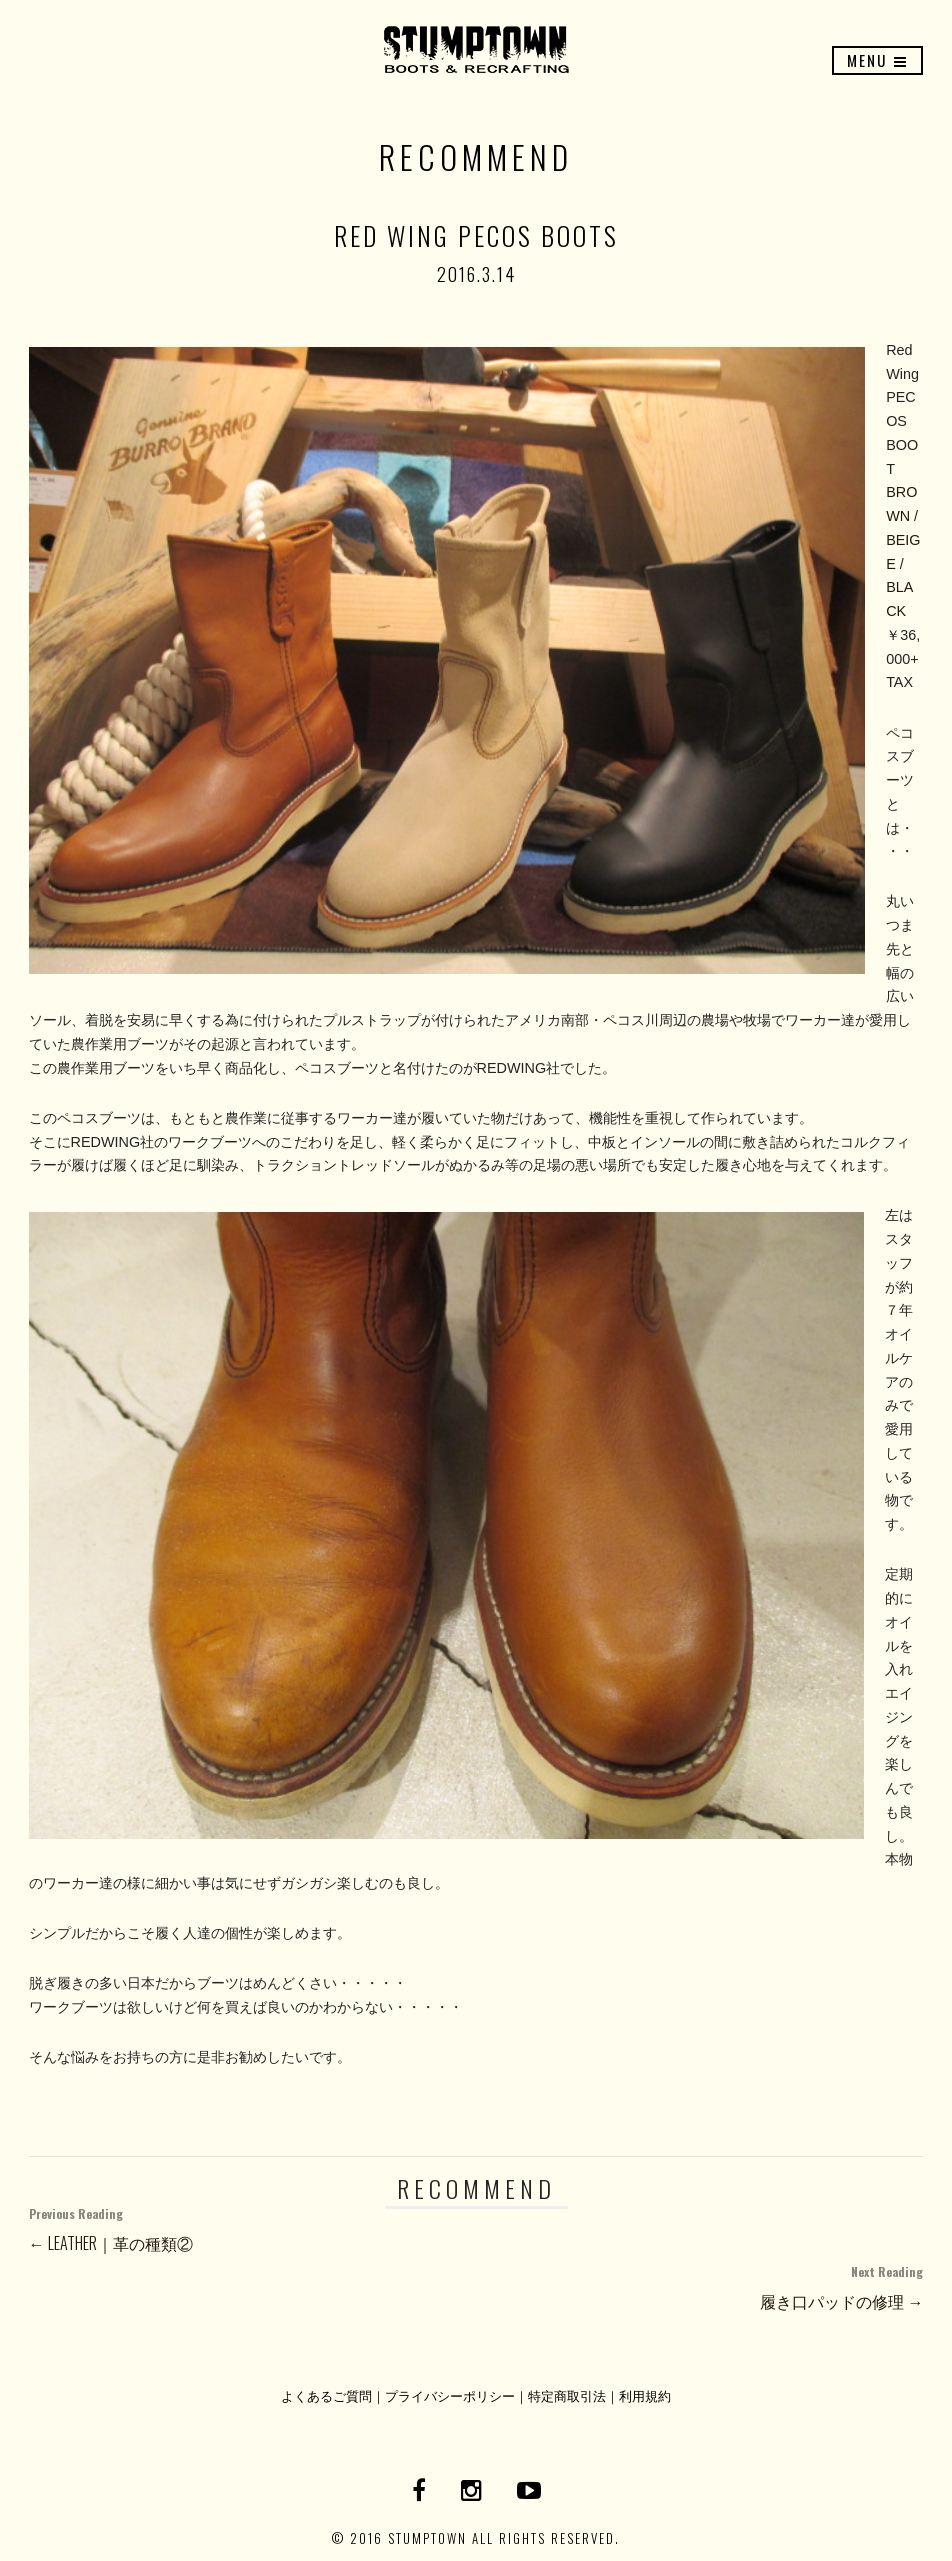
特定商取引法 (567, 2395)
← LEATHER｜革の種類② (476, 2227)
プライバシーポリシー (450, 2395)
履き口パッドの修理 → (476, 2285)
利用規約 (645, 2395)
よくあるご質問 (326, 2395)
